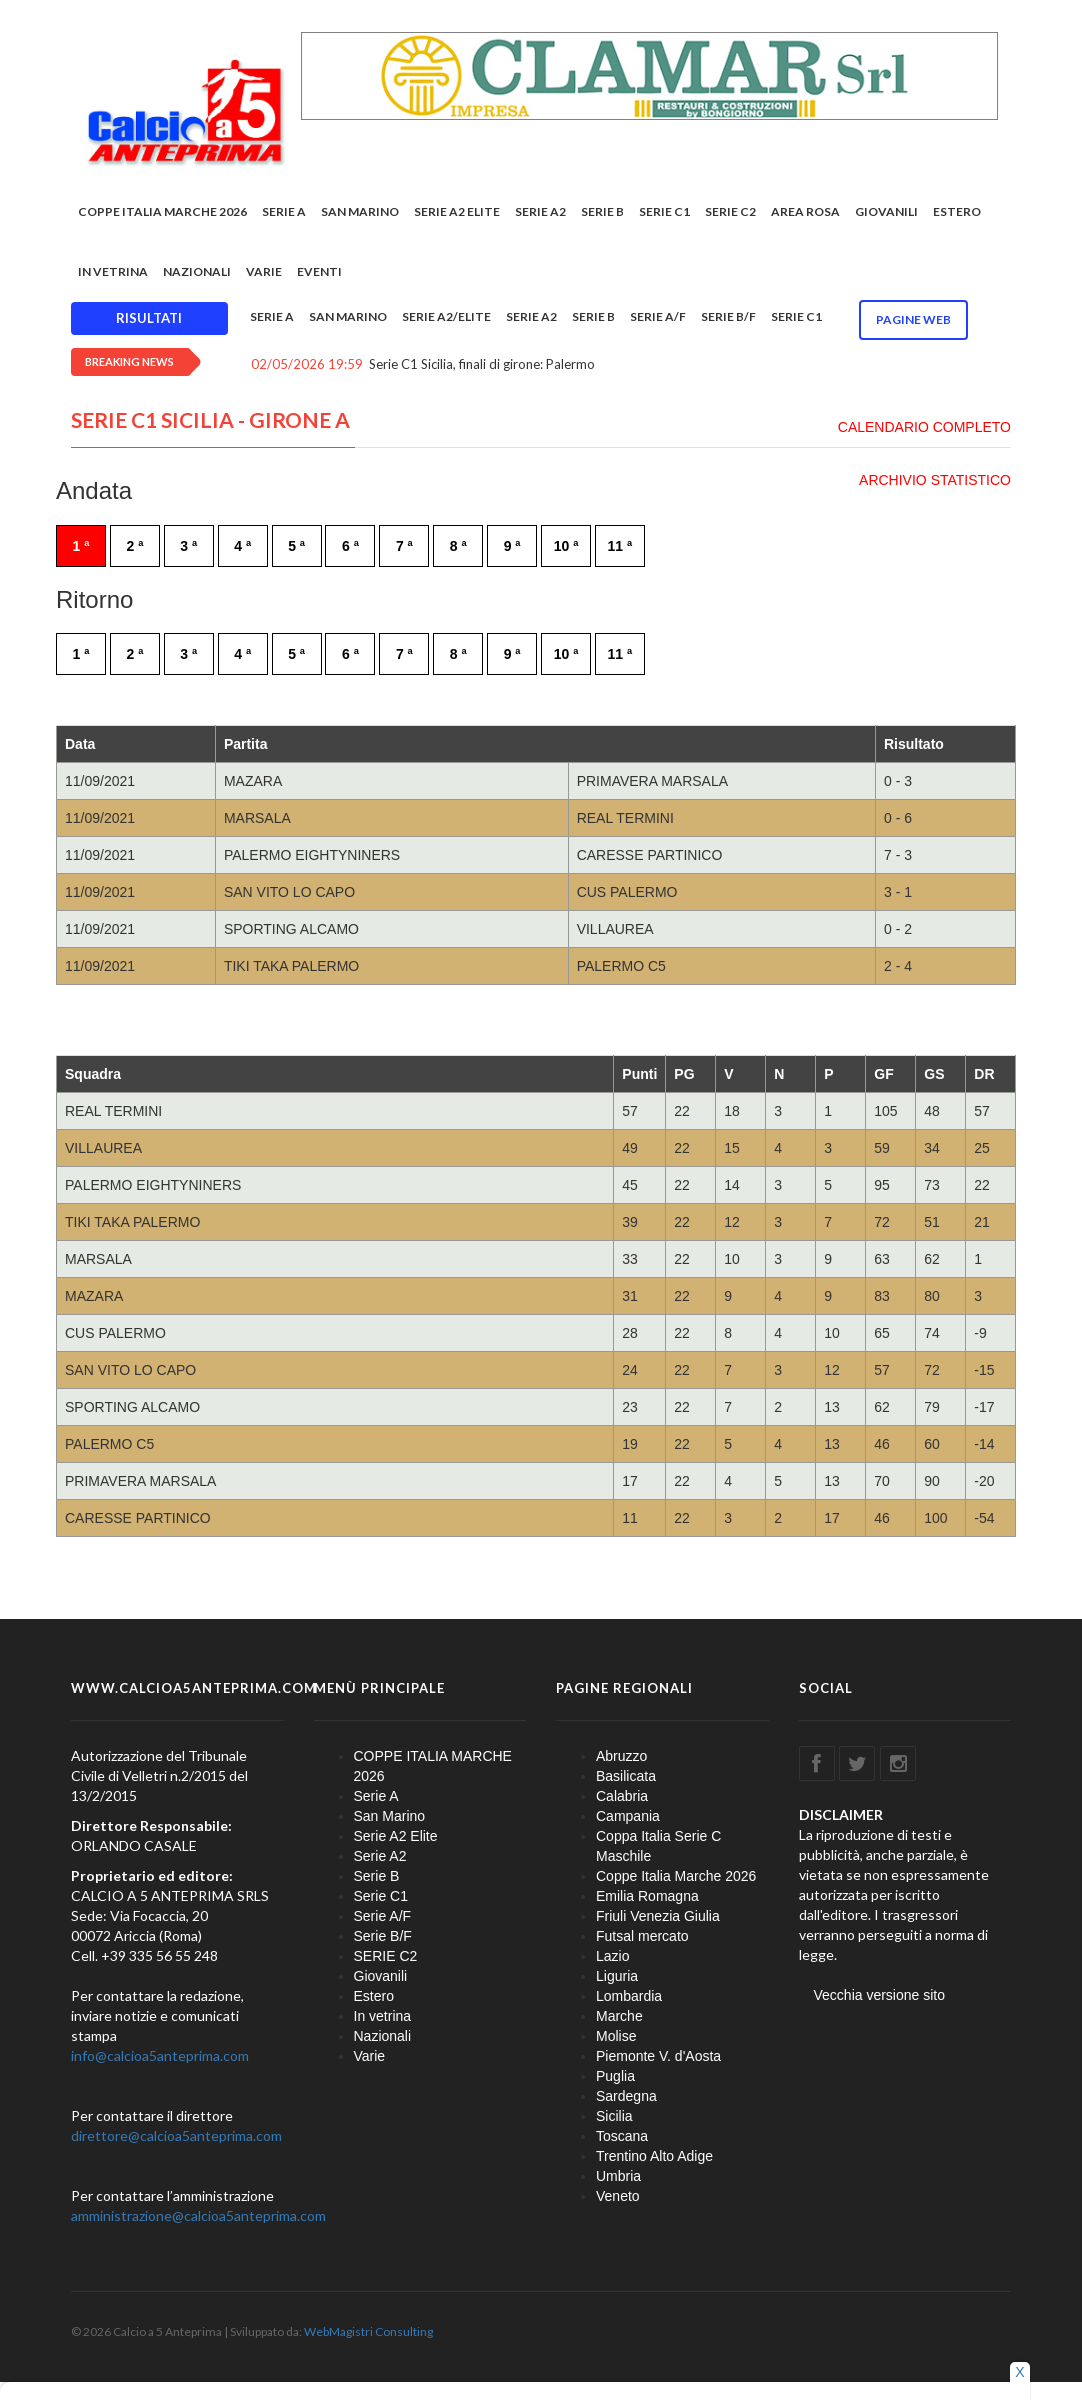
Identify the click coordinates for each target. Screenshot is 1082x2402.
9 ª (512, 546)
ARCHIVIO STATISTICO (935, 480)
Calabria (622, 1796)
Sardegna (626, 2096)
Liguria (617, 1976)
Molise (616, 2036)
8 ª (458, 546)
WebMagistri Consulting (368, 2331)
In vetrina (113, 271)
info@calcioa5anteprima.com (160, 2055)
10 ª (566, 546)
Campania (628, 1816)
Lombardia (629, 1996)
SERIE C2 (730, 211)
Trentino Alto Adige (654, 2156)
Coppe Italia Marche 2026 (676, 1876)
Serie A (284, 211)
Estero (957, 211)
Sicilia (614, 2116)
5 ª (296, 546)
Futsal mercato (642, 1936)
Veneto (618, 2196)
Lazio (612, 1956)
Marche (619, 2016)
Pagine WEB (913, 319)
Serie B (602, 211)
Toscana (622, 2136)
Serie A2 (540, 211)
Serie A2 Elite (457, 211)
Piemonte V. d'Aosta (658, 2056)
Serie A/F (658, 316)
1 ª (81, 546)
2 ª (134, 546)
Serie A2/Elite (446, 316)
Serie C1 (664, 211)
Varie (264, 271)
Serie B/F (728, 316)
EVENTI (319, 271)
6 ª (350, 546)
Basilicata (626, 1776)
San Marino (360, 211)
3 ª (188, 546)
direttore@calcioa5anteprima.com (176, 2135)
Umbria (618, 2176)
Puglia (615, 2076)
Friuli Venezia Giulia (658, 1916)
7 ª (404, 546)
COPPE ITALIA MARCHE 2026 (162, 211)
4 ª (242, 546)
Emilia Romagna (647, 1896)
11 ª (620, 546)
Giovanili (886, 211)
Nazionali (197, 271)
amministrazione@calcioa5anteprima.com (198, 2215)
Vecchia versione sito (880, 1995)
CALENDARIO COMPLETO (924, 427)
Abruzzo (621, 1756)
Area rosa (805, 211)
